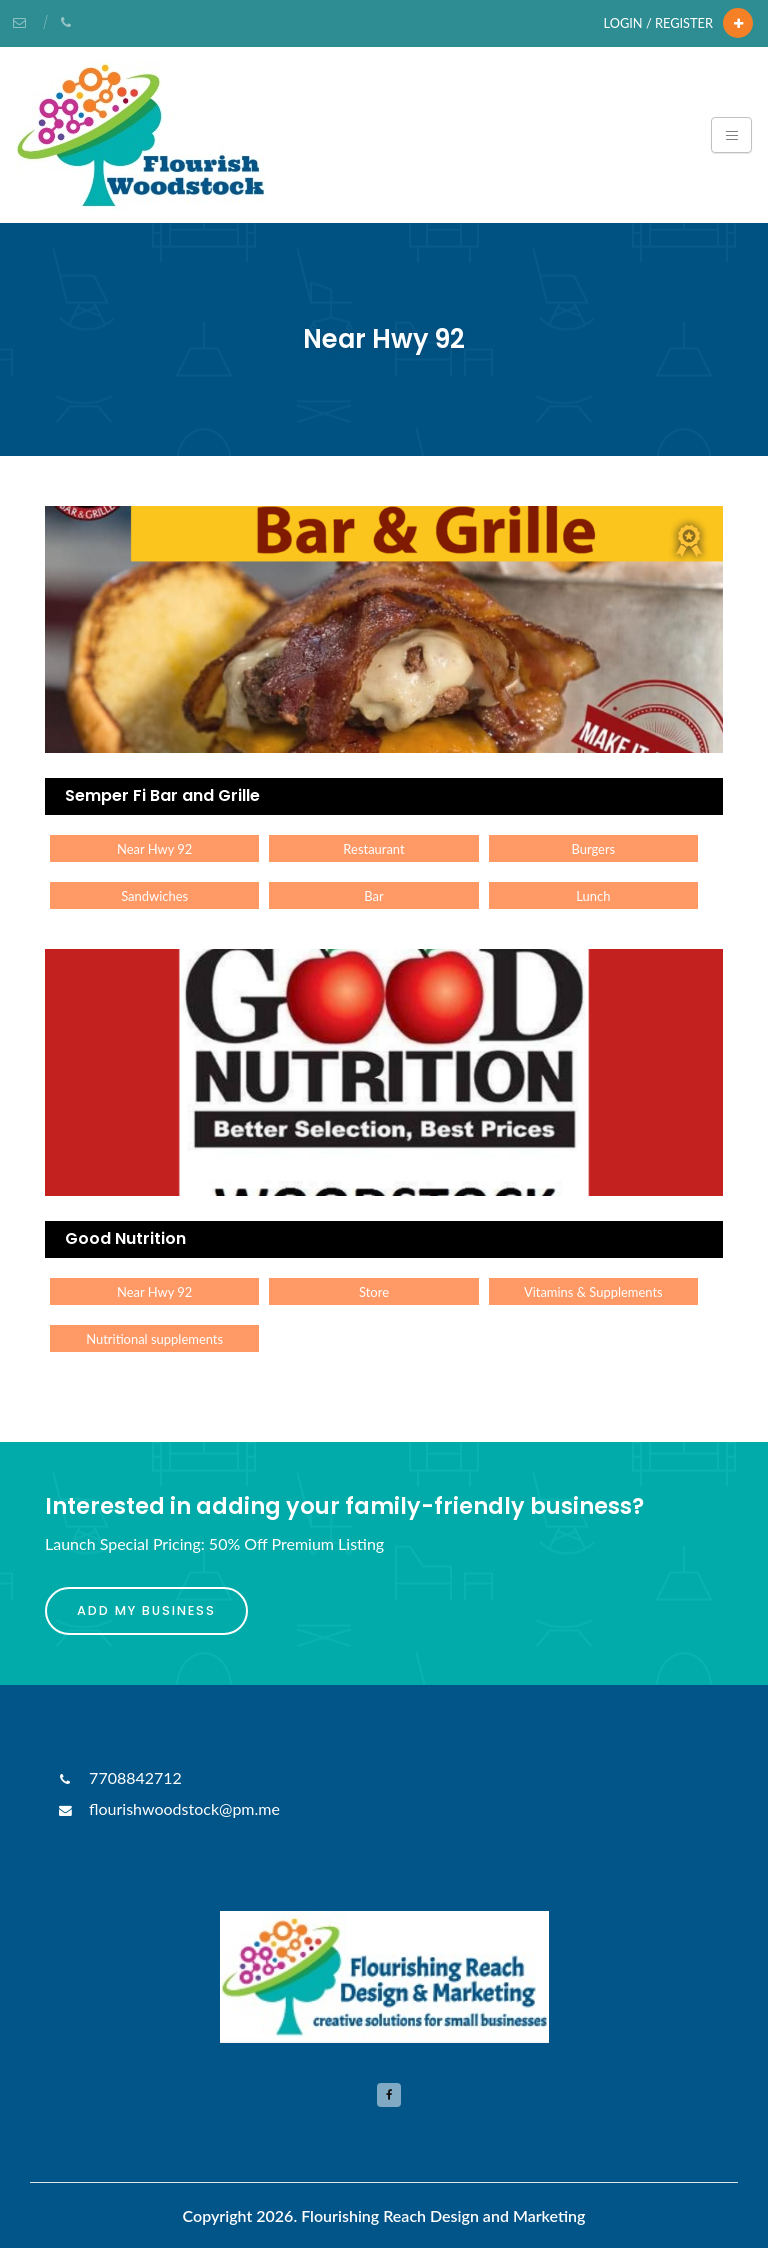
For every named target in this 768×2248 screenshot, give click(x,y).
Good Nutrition (125, 1238)
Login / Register (658, 23)
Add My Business (146, 1610)
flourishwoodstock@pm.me (167, 1808)
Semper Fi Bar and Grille (162, 795)
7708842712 (118, 1777)
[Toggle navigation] (731, 135)
